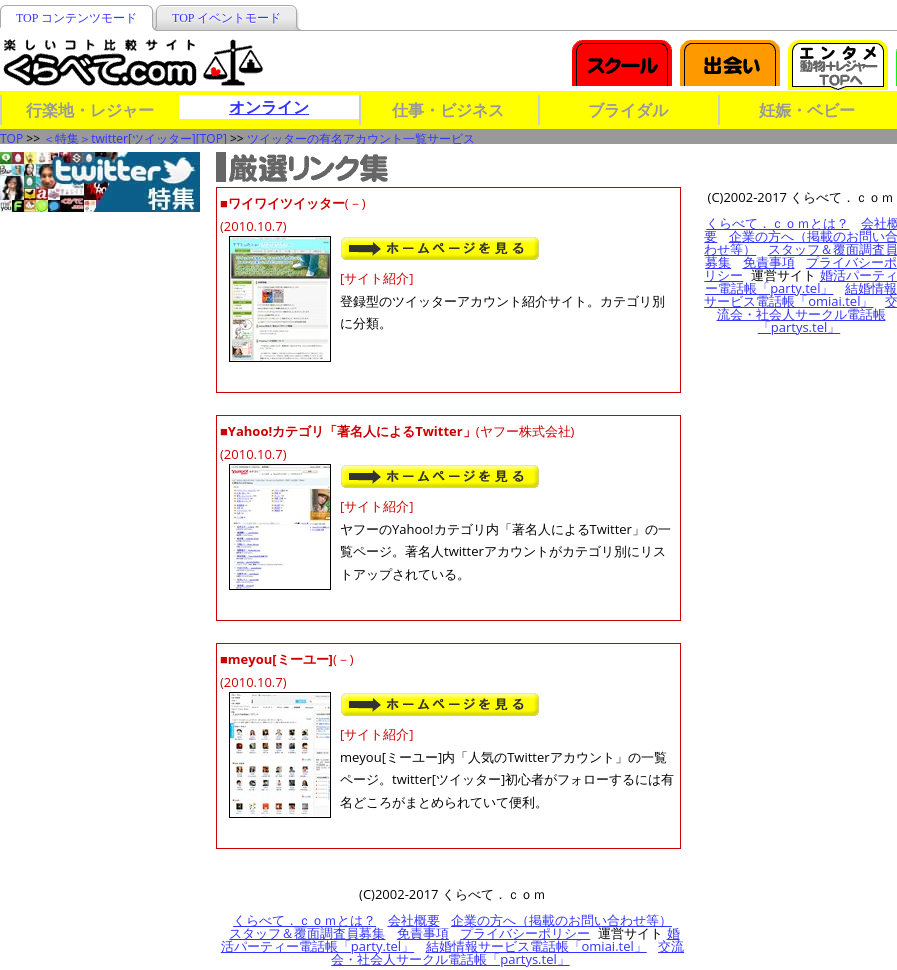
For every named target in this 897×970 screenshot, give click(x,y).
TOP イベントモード (226, 18)
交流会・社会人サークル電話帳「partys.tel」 (507, 952)
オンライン (269, 107)
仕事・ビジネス (448, 110)
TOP (11, 138)
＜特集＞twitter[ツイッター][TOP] (135, 138)
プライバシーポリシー (525, 933)
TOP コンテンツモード (76, 18)
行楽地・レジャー (90, 110)
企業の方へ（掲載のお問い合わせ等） (561, 920)
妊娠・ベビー (807, 110)
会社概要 (414, 920)
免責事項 (423, 933)
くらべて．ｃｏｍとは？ (304, 920)
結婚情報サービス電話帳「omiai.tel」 (536, 946)
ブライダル (628, 110)
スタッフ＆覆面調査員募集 (307, 933)
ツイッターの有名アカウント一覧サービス (361, 138)
